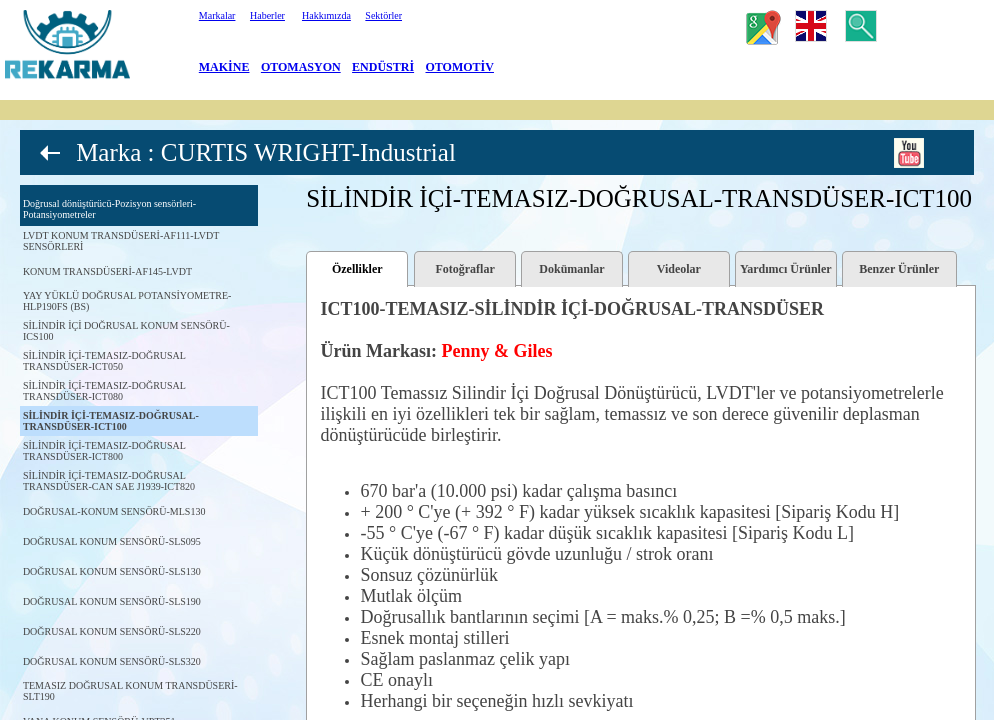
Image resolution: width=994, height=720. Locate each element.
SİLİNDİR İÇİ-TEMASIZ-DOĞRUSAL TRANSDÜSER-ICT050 (104, 361)
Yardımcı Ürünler (786, 269)
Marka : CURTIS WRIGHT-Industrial (266, 152)
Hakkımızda (326, 15)
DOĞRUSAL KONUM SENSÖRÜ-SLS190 (112, 601)
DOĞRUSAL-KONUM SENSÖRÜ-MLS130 (114, 511)
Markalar (217, 15)
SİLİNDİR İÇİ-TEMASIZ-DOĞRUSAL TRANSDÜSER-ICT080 (104, 391)
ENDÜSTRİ (383, 67)
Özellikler (357, 269)
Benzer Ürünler (899, 269)
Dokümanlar (571, 269)
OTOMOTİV (460, 67)
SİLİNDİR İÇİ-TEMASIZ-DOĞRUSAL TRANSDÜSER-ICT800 (104, 451)
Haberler (267, 15)
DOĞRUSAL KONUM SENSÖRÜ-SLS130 (112, 571)
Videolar (679, 269)
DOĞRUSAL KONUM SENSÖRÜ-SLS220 (112, 631)
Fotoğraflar (464, 269)
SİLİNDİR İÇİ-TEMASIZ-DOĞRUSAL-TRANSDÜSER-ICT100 (111, 421)
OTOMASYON (301, 67)
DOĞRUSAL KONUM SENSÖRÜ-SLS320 (112, 661)
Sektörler (383, 15)
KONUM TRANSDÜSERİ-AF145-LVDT (107, 271)
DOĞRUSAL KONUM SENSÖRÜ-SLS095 (112, 541)
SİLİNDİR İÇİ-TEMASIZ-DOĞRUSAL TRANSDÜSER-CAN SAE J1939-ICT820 (109, 481)
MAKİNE (224, 67)
